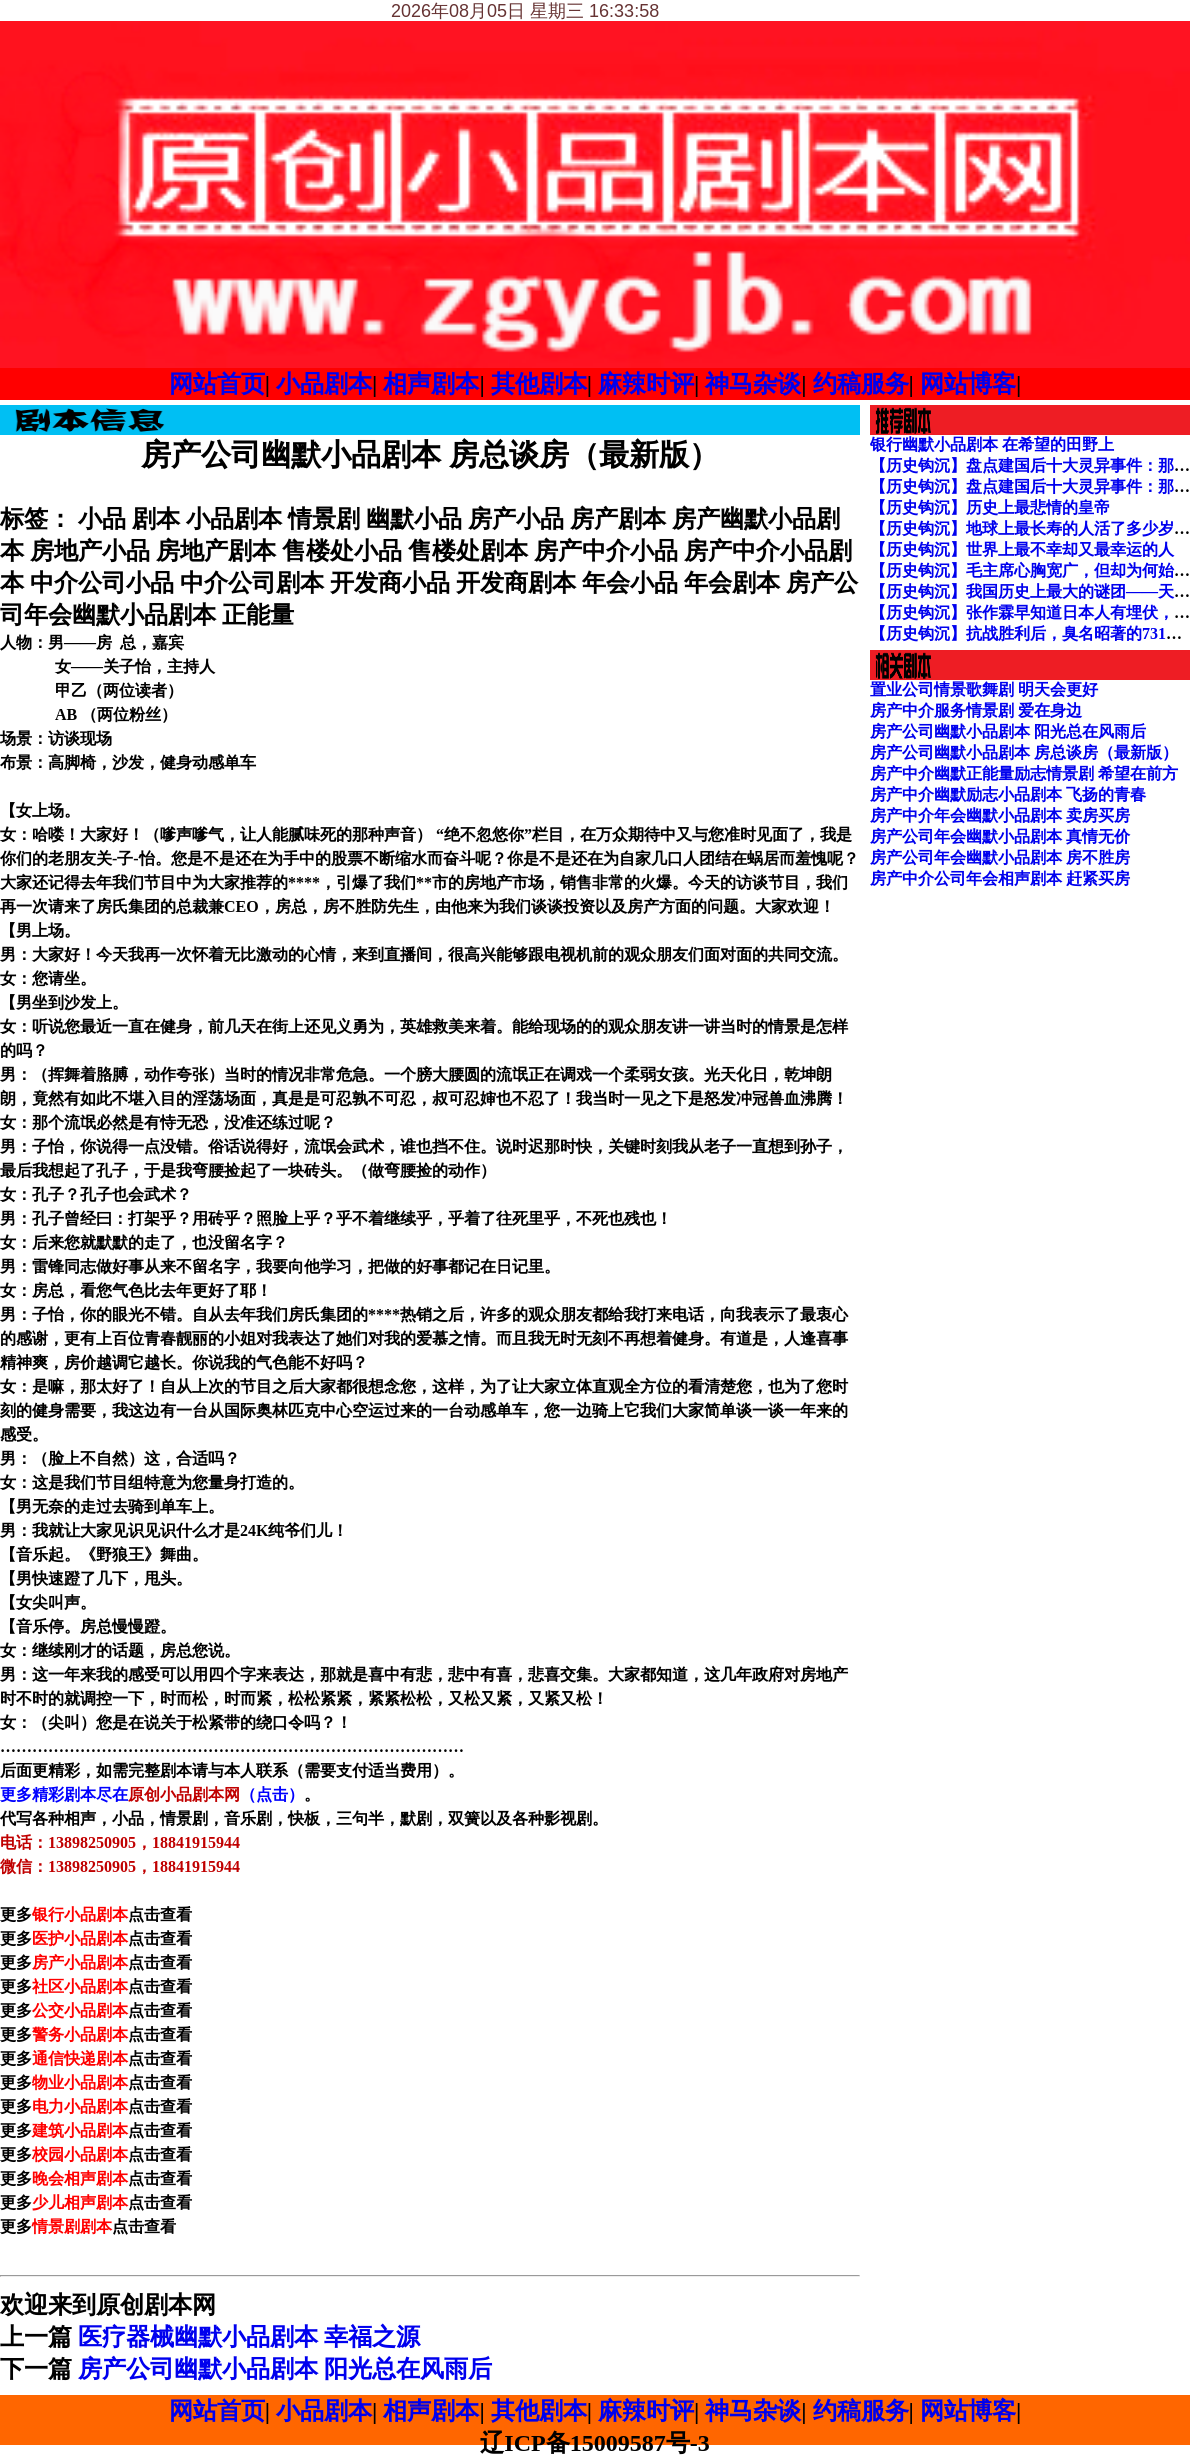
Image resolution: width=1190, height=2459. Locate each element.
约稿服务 (861, 384)
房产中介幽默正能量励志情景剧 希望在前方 (1024, 773)
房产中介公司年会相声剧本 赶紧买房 (1000, 878)
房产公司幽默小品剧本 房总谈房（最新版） (1024, 752)
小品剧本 (324, 384)
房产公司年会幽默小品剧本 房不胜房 (1000, 857)
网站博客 (968, 384)
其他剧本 (539, 384)
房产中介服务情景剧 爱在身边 (976, 710)
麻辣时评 (646, 384)
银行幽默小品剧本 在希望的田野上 (992, 444)
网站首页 (217, 384)
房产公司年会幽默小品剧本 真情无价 (1000, 836)
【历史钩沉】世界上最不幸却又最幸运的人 (1022, 549)
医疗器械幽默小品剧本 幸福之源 (249, 2337)
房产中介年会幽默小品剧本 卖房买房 (1000, 815)
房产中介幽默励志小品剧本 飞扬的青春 (1008, 794)
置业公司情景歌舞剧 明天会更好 (984, 689)
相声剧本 (431, 384)
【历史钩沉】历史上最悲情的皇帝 (990, 507)
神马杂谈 (753, 384)
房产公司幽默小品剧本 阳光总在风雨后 (285, 2369)
